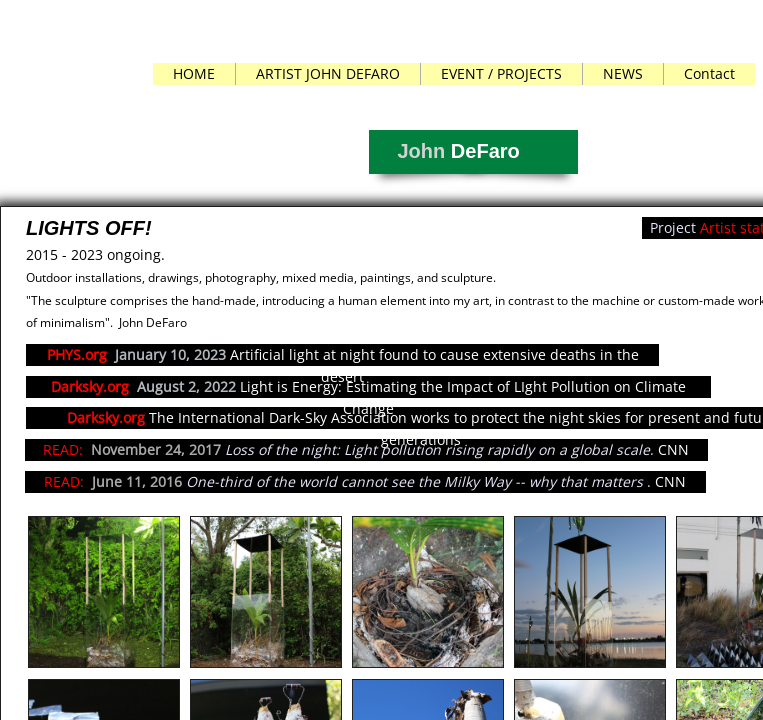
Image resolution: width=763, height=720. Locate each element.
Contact (709, 73)
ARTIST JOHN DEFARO (328, 73)
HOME (194, 73)
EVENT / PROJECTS (501, 73)
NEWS (623, 73)
